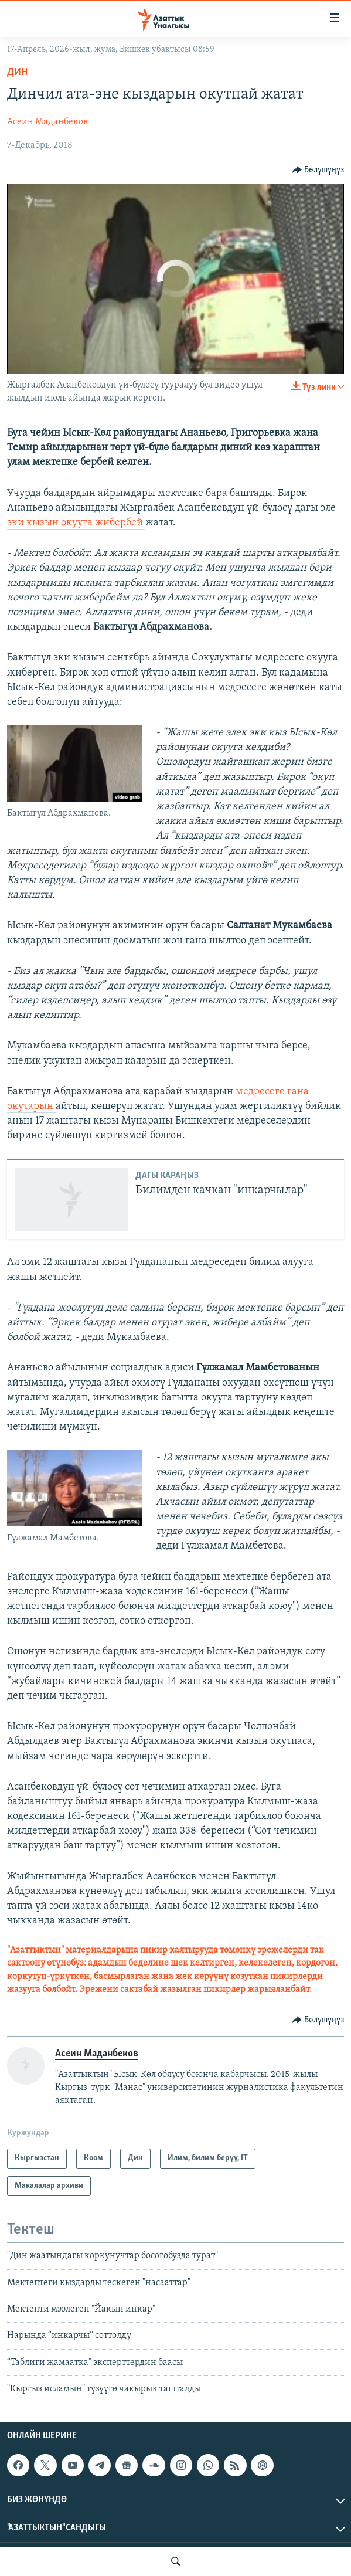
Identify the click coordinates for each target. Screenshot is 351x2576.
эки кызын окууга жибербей (76, 522)
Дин (17, 72)
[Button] (318, 170)
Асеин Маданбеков (47, 122)
